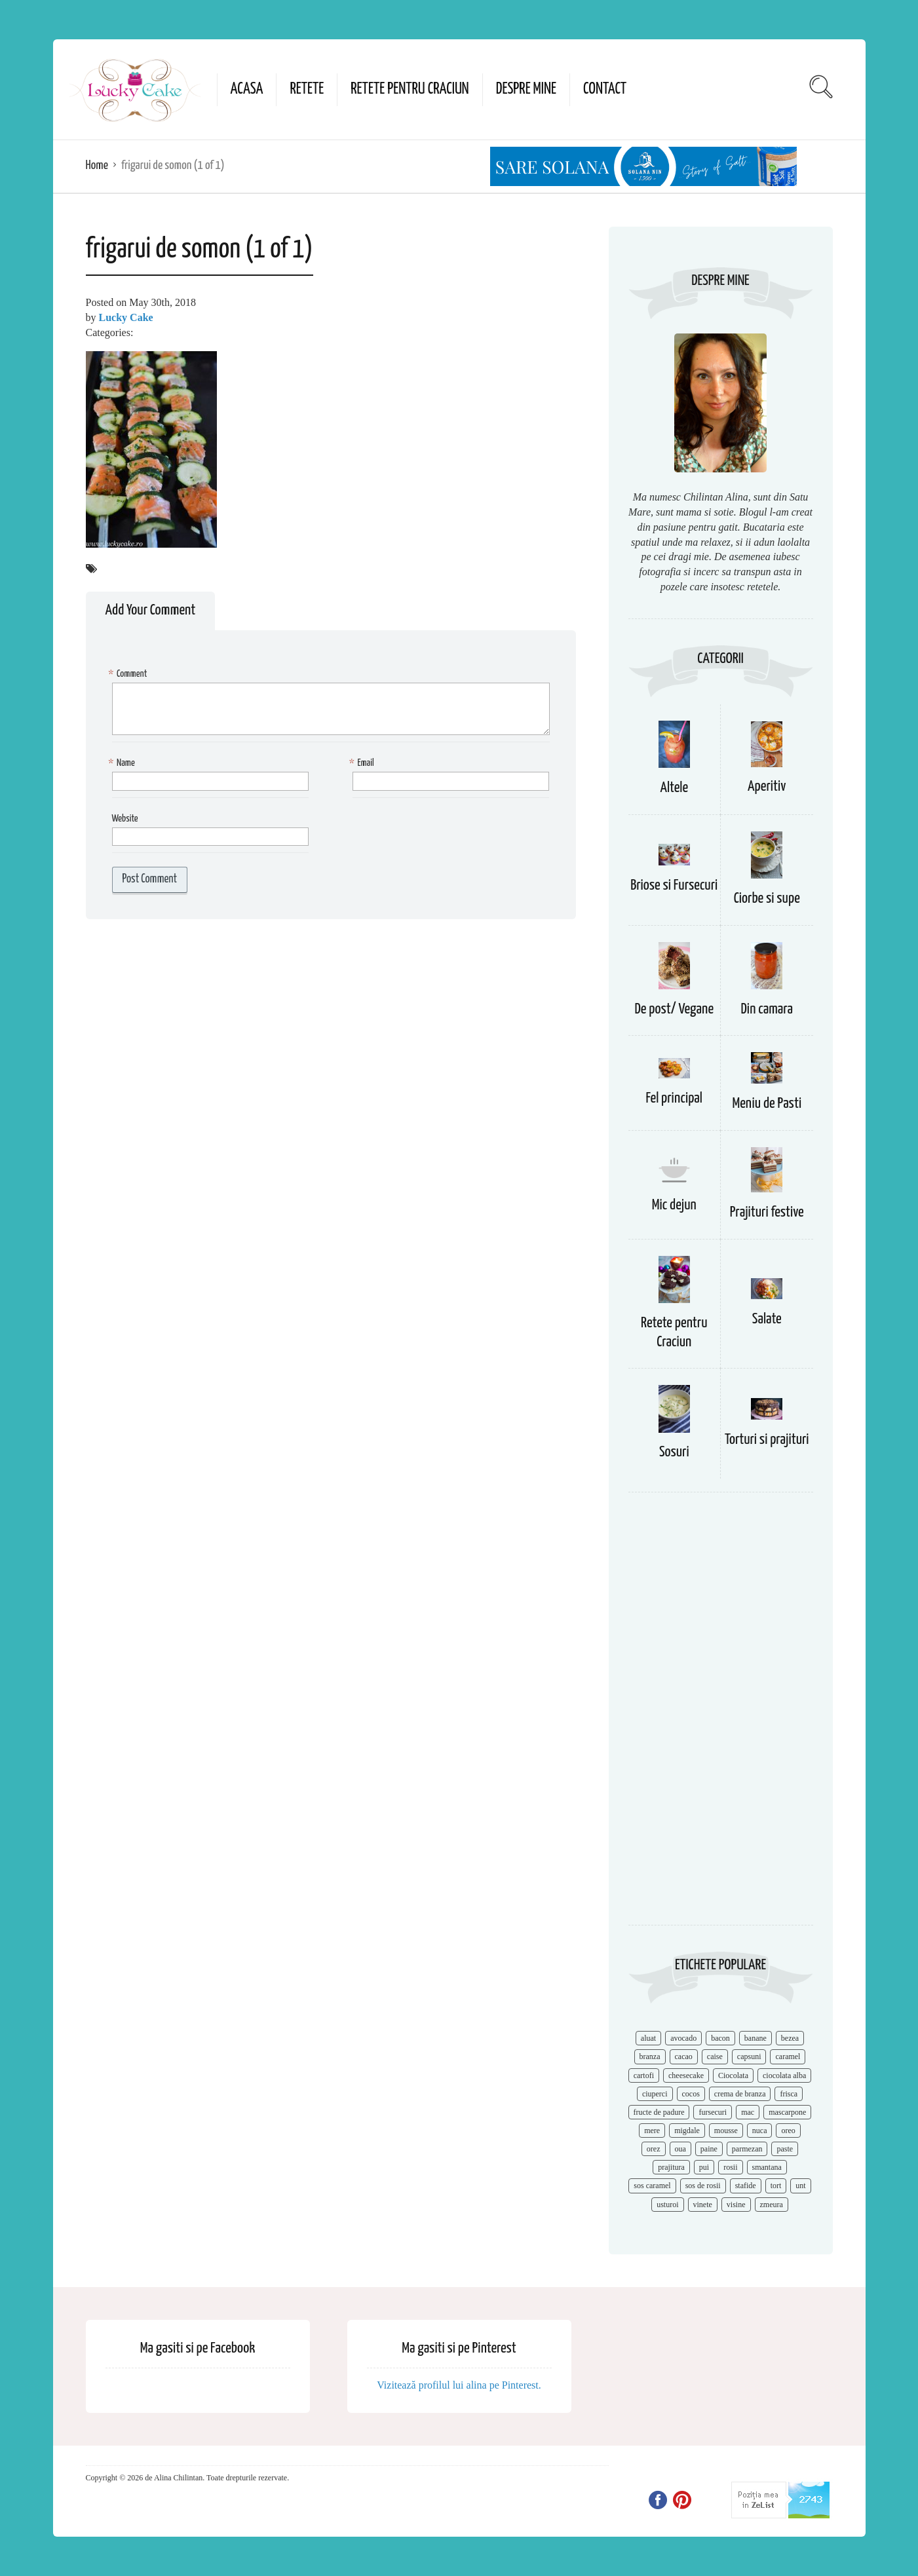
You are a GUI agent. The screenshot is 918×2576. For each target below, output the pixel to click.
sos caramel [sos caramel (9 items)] (652, 2185)
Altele (674, 787)
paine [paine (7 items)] (708, 2148)
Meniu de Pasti (766, 1103)
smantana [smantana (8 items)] (767, 2167)
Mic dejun (674, 1205)
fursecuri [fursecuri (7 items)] (712, 2112)
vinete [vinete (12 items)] (702, 2204)
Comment (129, 674)
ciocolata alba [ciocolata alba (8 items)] (784, 2075)
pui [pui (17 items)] (704, 2167)
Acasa (247, 89)
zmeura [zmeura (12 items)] (771, 2204)
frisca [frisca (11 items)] (788, 2093)
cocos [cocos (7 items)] (691, 2093)
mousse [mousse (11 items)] (726, 2130)
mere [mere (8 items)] (652, 2130)
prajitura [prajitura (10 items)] (671, 2167)
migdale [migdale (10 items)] (687, 2130)
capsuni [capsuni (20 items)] (749, 2056)
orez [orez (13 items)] (653, 2148)
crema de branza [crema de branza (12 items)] (740, 2093)
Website (125, 819)
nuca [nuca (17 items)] (759, 2130)
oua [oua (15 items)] (680, 2148)
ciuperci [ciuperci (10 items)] (655, 2093)
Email (363, 763)
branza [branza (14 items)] (650, 2056)
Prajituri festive (767, 1212)
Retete (307, 89)
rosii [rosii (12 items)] (730, 2167)
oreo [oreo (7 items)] (788, 2130)
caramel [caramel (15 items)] (787, 2056)
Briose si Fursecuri (673, 885)
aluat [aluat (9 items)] (648, 2038)
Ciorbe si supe (767, 898)
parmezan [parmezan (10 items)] (747, 2148)
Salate (767, 1319)
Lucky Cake (126, 317)
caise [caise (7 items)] (715, 2056)
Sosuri (674, 1452)
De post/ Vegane (674, 1009)
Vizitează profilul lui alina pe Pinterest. (459, 2385)
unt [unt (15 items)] (800, 2185)
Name (123, 763)
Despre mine (526, 89)
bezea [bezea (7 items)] (790, 2038)
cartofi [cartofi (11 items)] (644, 2075)
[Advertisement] (720, 1715)
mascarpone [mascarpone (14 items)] (787, 2112)
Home (97, 165)
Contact (604, 89)
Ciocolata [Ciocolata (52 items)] (733, 2075)
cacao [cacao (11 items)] (684, 2056)
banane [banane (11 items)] (755, 2038)
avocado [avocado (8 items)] (683, 2038)
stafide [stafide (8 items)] (745, 2185)
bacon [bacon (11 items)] (720, 2038)
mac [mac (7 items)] (747, 2112)
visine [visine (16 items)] (736, 2204)
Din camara (766, 1009)
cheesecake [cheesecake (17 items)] (686, 2075)
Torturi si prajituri (767, 1439)
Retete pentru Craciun (410, 89)
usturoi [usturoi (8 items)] (667, 2204)
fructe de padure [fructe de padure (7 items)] (659, 2112)
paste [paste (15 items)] (784, 2148)
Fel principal (674, 1098)
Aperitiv (767, 786)
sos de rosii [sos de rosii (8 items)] (703, 2185)
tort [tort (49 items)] (776, 2185)
